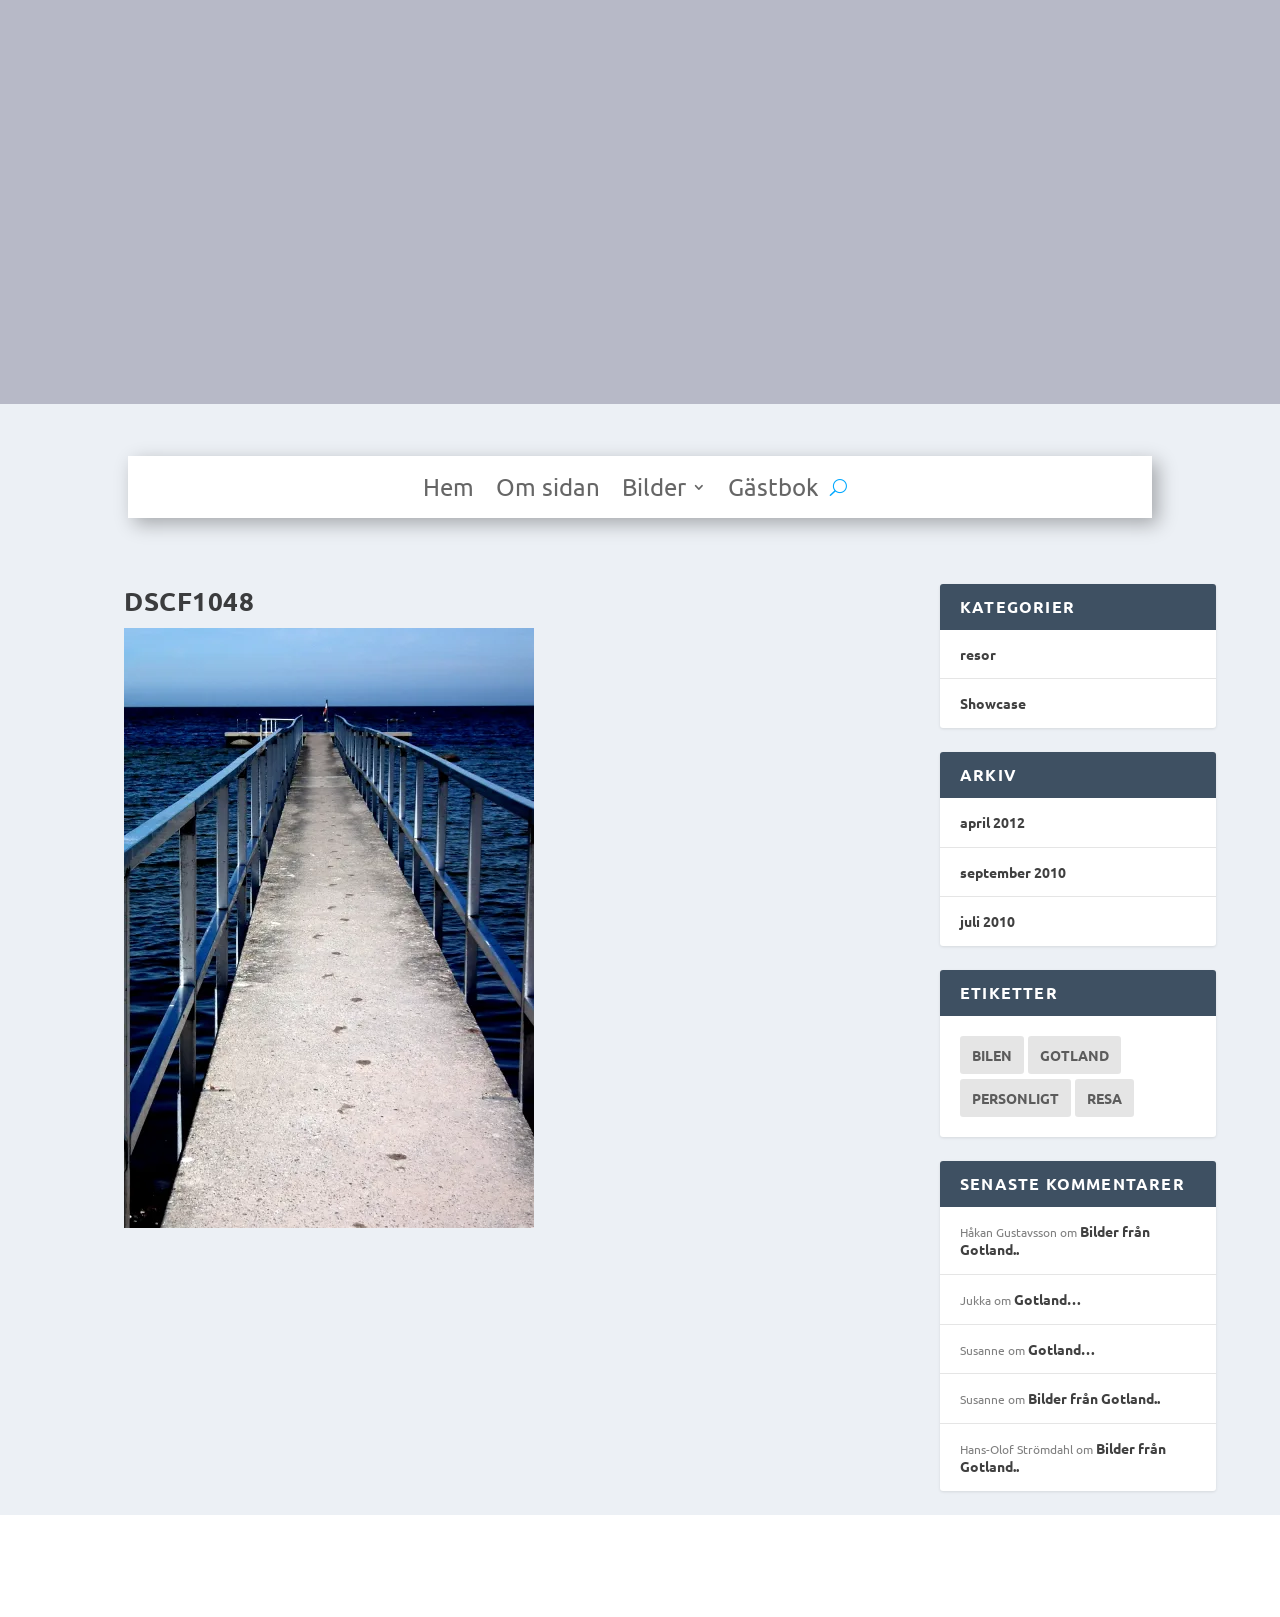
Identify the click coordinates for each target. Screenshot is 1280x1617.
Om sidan (548, 490)
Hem (448, 490)
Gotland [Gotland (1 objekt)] (1074, 1055)
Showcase (993, 703)
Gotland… (1047, 1299)
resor (978, 654)
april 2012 (992, 822)
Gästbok (773, 490)
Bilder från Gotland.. (1094, 1398)
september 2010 (1013, 872)
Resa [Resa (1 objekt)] (1104, 1098)
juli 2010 (987, 921)
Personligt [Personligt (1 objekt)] (1015, 1098)
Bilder (654, 490)
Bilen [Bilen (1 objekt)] (992, 1055)
